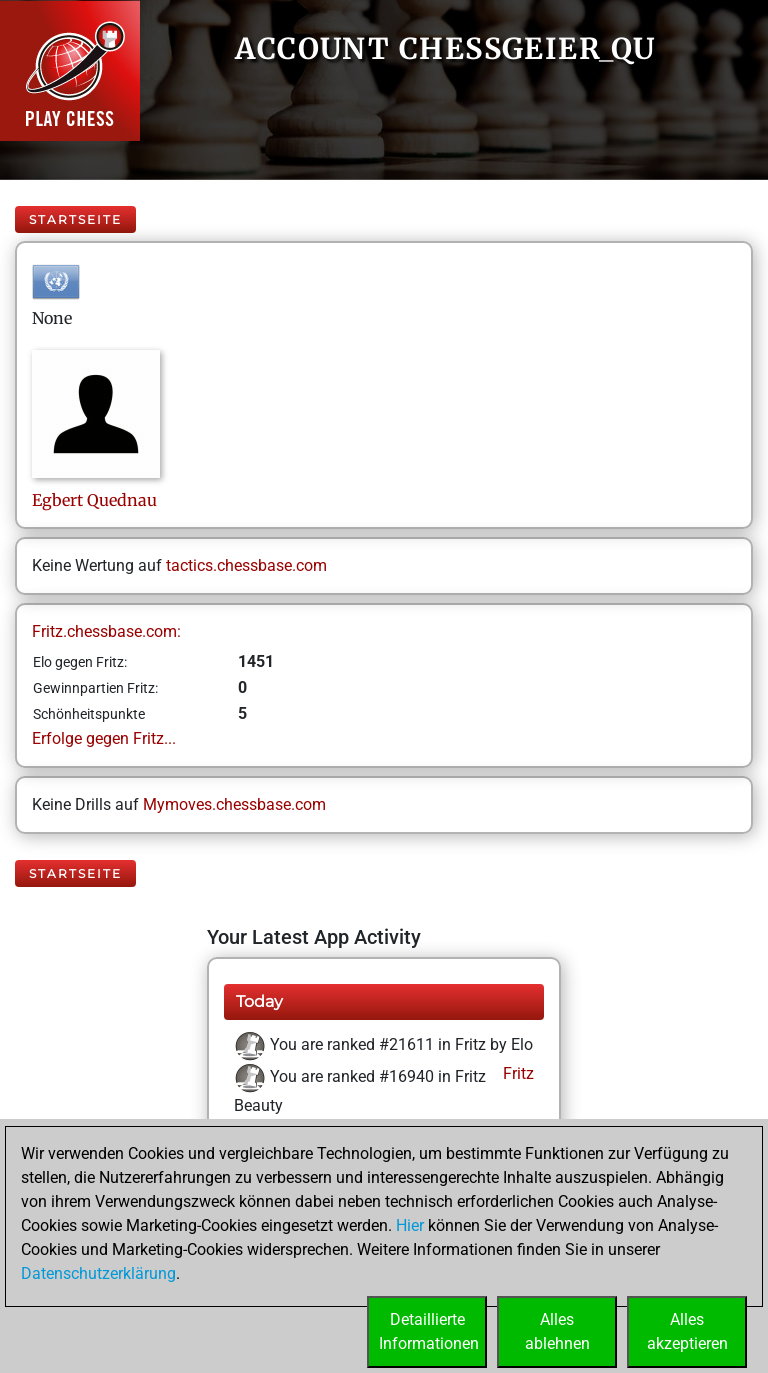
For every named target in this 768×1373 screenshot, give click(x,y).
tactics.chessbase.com (246, 565)
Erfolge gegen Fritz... (104, 738)
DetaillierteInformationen (429, 1331)
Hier (410, 1225)
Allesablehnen (557, 1331)
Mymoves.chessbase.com (234, 804)
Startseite (75, 219)
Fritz (516, 1073)
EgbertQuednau (94, 500)
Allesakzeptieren (687, 1331)
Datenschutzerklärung (98, 1273)
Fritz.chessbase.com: (106, 631)
